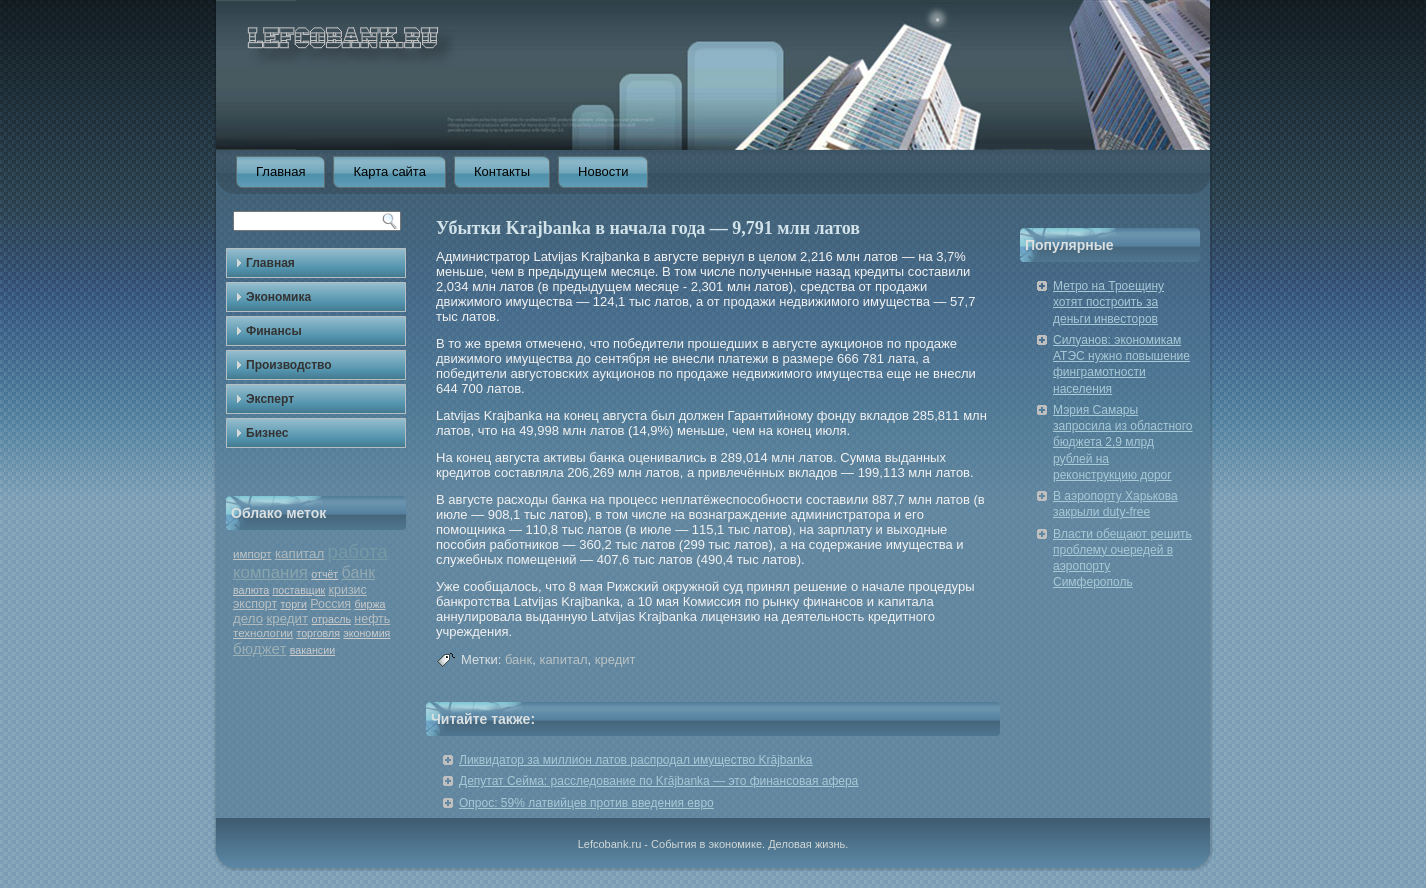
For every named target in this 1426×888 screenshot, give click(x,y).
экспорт (255, 604)
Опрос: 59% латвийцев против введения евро (586, 803)
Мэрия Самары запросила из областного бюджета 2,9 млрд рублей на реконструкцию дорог (1123, 442)
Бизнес (267, 433)
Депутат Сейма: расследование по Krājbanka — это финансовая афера (658, 781)
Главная (280, 171)
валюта (251, 590)
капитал (299, 553)
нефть (372, 619)
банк (359, 572)
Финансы (274, 331)
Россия (330, 604)
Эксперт (270, 399)
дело (248, 618)
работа (358, 551)
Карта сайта (389, 171)
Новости (603, 171)
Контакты (502, 171)
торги (293, 604)
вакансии (312, 650)
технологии (263, 633)
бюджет (259, 648)
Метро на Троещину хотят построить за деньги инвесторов (1108, 302)
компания (270, 572)
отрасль (331, 619)
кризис (348, 590)
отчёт (324, 574)
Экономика (278, 297)
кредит (287, 618)
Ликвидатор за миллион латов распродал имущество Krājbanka (636, 760)
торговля (318, 633)
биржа (369, 604)
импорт (252, 554)
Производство (289, 365)
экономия (366, 633)
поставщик (298, 590)
